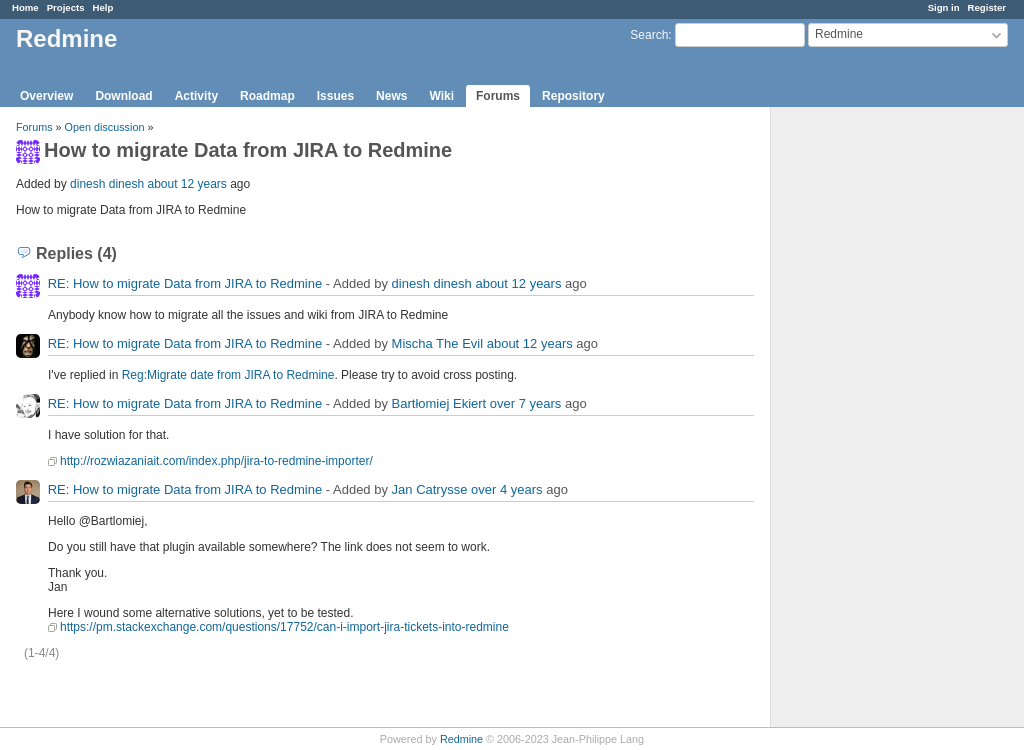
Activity (196, 96)
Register (987, 7)
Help (103, 7)
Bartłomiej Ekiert (439, 403)
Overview (46, 96)
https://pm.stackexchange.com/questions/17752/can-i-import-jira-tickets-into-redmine (284, 627)
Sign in (944, 7)
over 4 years (507, 489)
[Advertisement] (871, 421)
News (391, 96)
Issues (335, 96)
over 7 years (526, 403)
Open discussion (105, 127)
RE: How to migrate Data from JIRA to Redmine (185, 283)
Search (649, 35)
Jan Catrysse (430, 489)
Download (123, 96)
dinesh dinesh (107, 184)
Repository (573, 96)
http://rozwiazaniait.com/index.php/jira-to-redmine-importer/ (216, 461)
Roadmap (267, 96)
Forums (498, 96)
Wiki (441, 96)
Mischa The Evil (438, 343)
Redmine (461, 739)
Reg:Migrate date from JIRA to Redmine (228, 375)
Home (25, 7)
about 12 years (186, 184)
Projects (66, 7)
